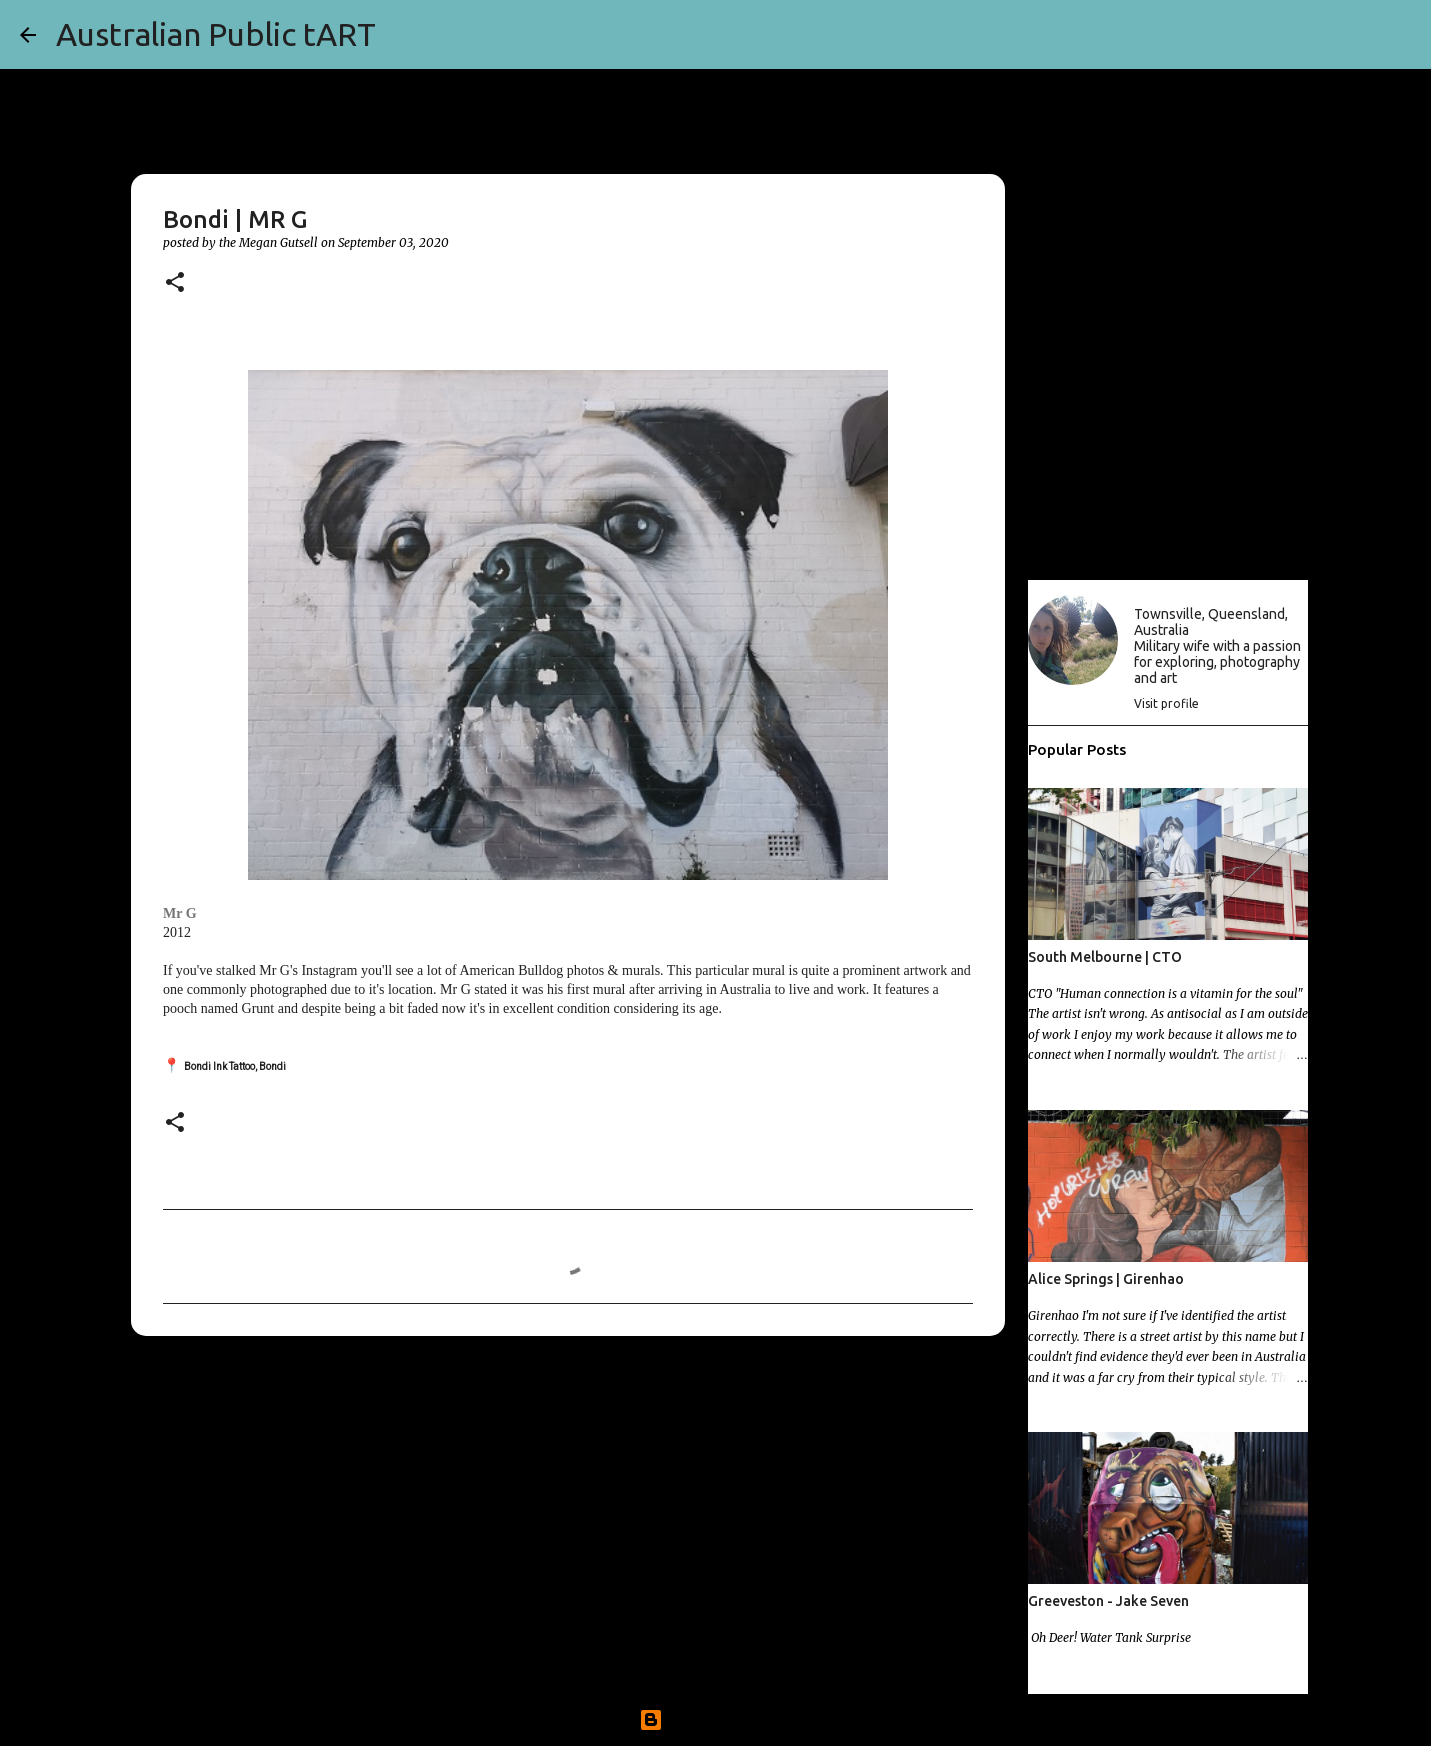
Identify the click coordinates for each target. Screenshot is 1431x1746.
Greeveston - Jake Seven (1108, 1601)
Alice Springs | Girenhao (1106, 1279)
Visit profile (1166, 703)
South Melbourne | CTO (1105, 957)
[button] (175, 283)
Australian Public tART (216, 34)
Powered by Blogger (716, 1720)
